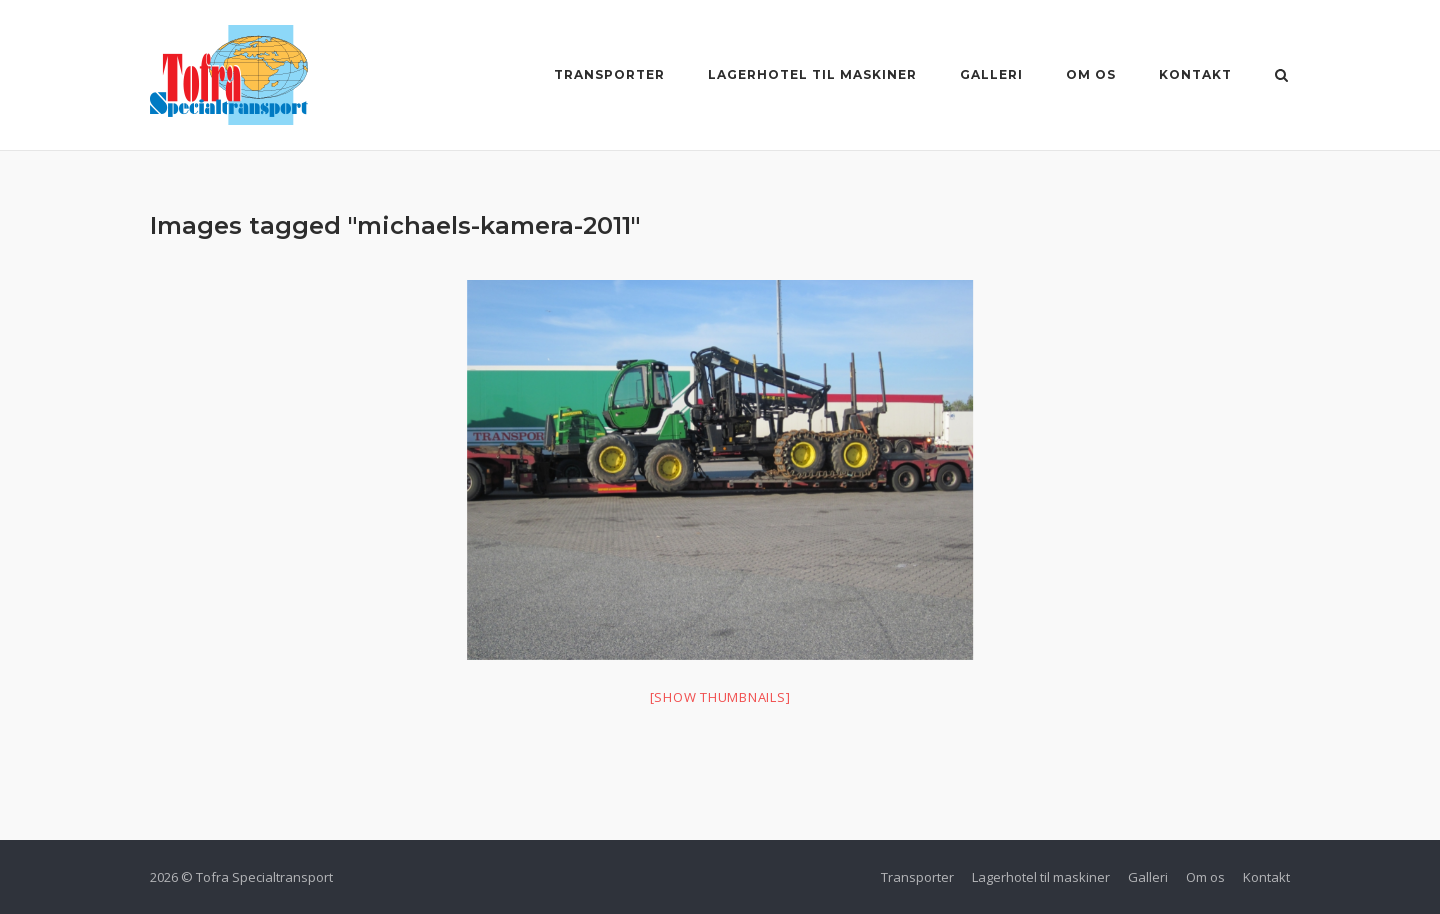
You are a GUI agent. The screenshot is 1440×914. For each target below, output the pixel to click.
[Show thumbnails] (720, 697)
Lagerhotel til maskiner (812, 74)
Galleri (991, 74)
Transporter (609, 74)
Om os (1091, 74)
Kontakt (1195, 74)
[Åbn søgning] (1281, 77)
